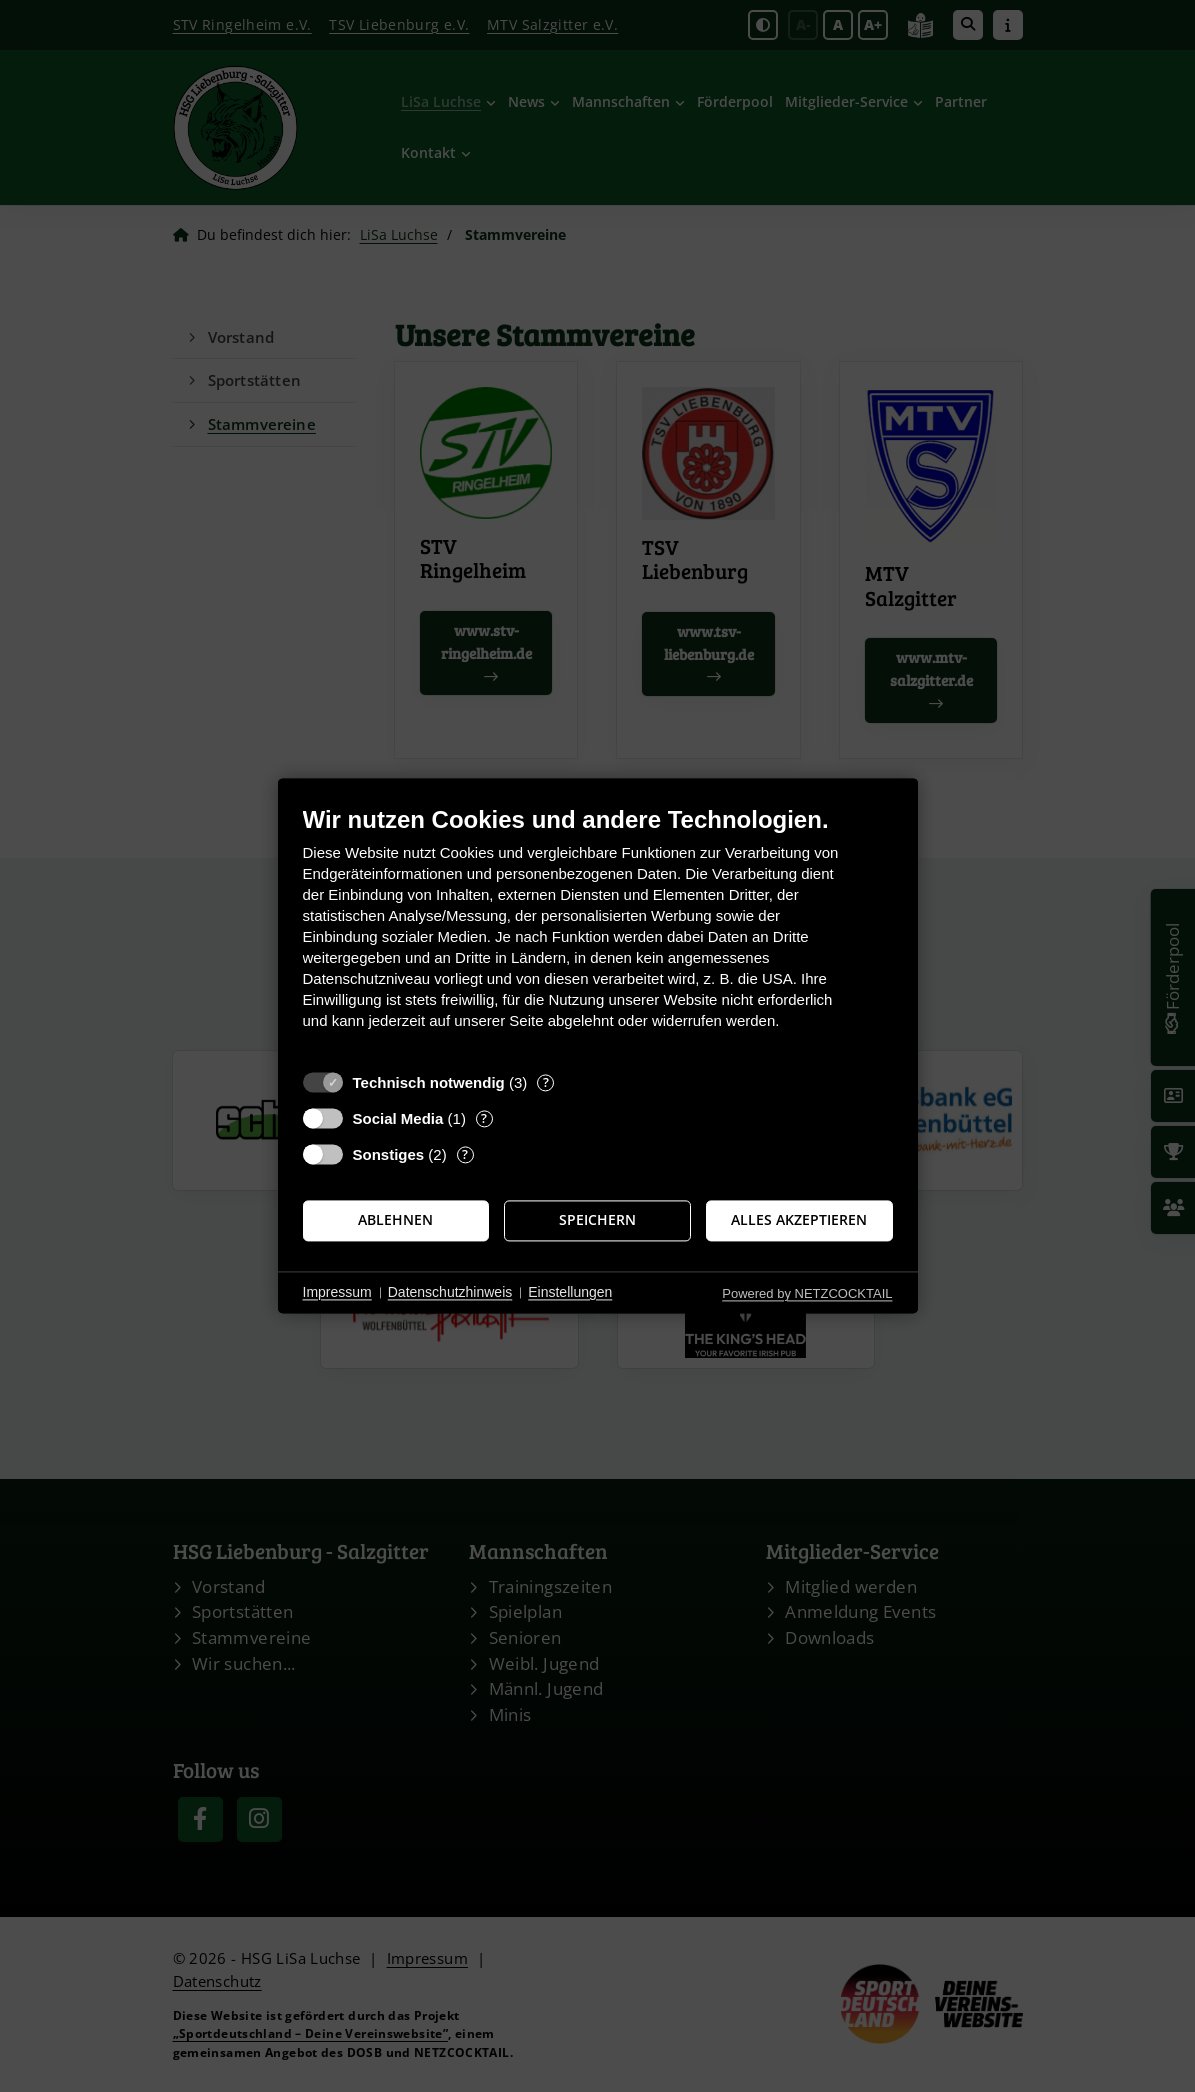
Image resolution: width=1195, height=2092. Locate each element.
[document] (598, 932)
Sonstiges (389, 1154)
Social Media (398, 1118)
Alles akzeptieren (799, 1220)
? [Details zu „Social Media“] (484, 1118)
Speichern (597, 1220)
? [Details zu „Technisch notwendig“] (546, 1082)
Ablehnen (395, 1220)
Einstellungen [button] (570, 1292)
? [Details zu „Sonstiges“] (465, 1154)
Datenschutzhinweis (450, 1292)
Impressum (337, 1292)
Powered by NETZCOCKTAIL (807, 1293)
